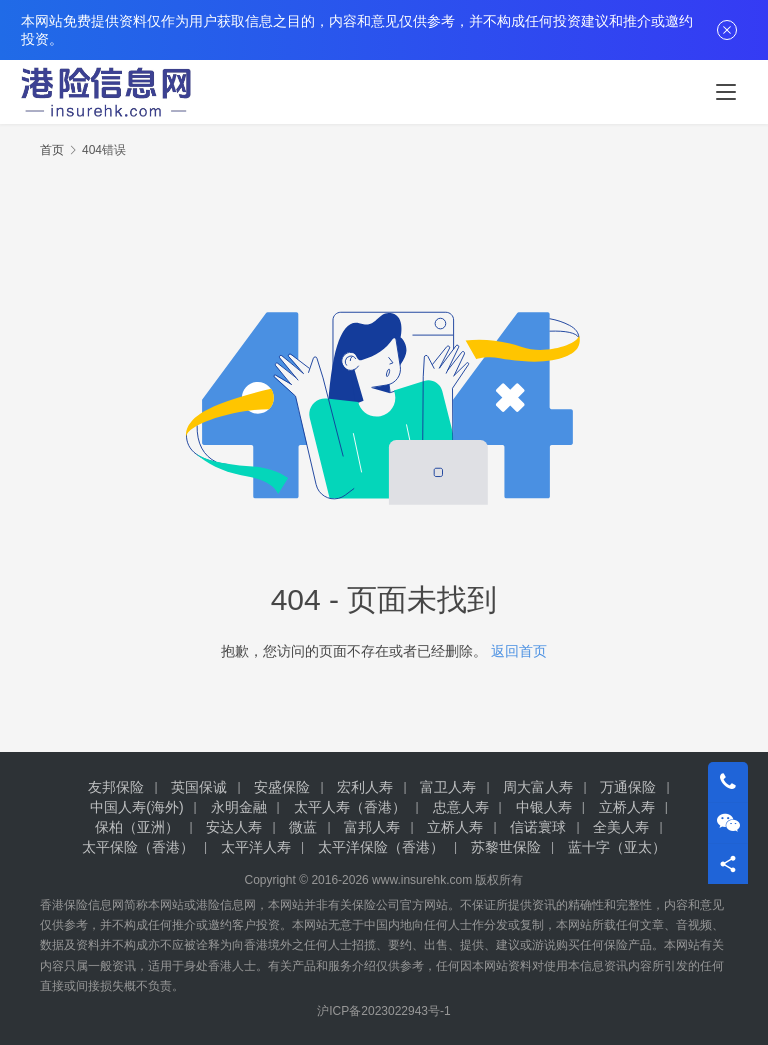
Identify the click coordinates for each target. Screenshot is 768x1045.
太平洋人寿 (256, 847)
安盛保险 (282, 787)
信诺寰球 (538, 827)
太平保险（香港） (138, 847)
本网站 (166, 905)
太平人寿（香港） (350, 807)
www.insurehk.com (422, 880)
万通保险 (628, 787)
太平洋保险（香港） (381, 847)
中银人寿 (544, 807)
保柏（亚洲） (137, 827)
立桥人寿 (627, 807)
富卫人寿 (448, 787)
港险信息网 (226, 905)
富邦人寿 (372, 827)
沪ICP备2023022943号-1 (383, 1011)
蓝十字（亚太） (617, 847)
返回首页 (519, 651)
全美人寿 (621, 827)
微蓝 (303, 827)
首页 (52, 150)
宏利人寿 (365, 787)
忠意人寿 (461, 807)
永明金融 (239, 807)
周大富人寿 (538, 787)
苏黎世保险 (506, 847)
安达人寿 (234, 827)
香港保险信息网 (82, 905)
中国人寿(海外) (136, 807)
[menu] (726, 92)
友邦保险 (116, 787)
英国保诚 (199, 787)
